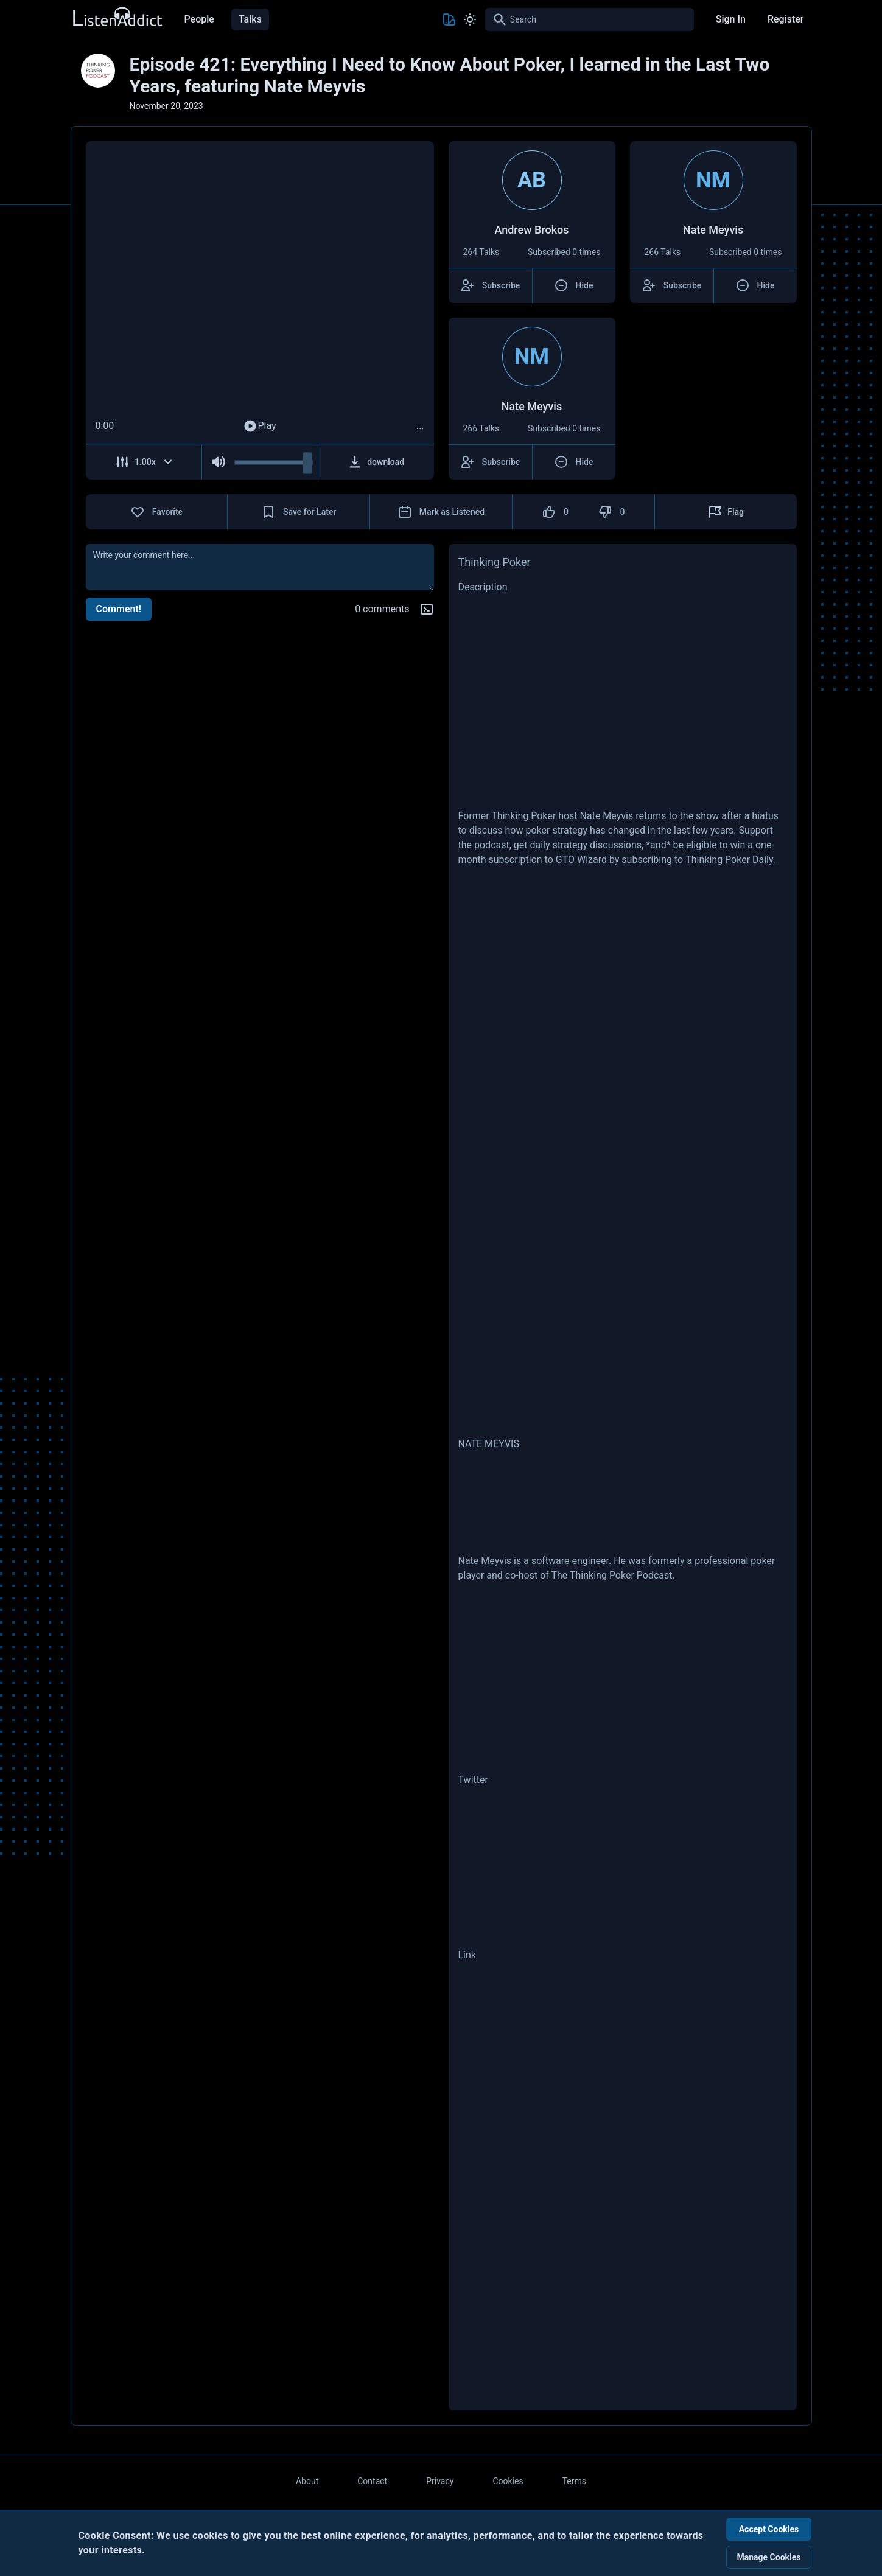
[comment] (260, 567)
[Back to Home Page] (117, 17)
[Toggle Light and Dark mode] (470, 19)
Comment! (118, 609)
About (307, 2481)
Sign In (731, 19)
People (199, 19)
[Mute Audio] (218, 462)
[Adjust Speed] (144, 462)
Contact (372, 2481)
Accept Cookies (769, 2529)
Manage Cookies (768, 2557)
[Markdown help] (426, 609)
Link (467, 1955)
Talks (250, 19)
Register (786, 19)
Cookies (507, 2481)
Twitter (473, 1779)
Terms (574, 2481)
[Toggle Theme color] (449, 19)
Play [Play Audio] (259, 426)
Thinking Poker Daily (729, 859)
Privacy (439, 2481)
